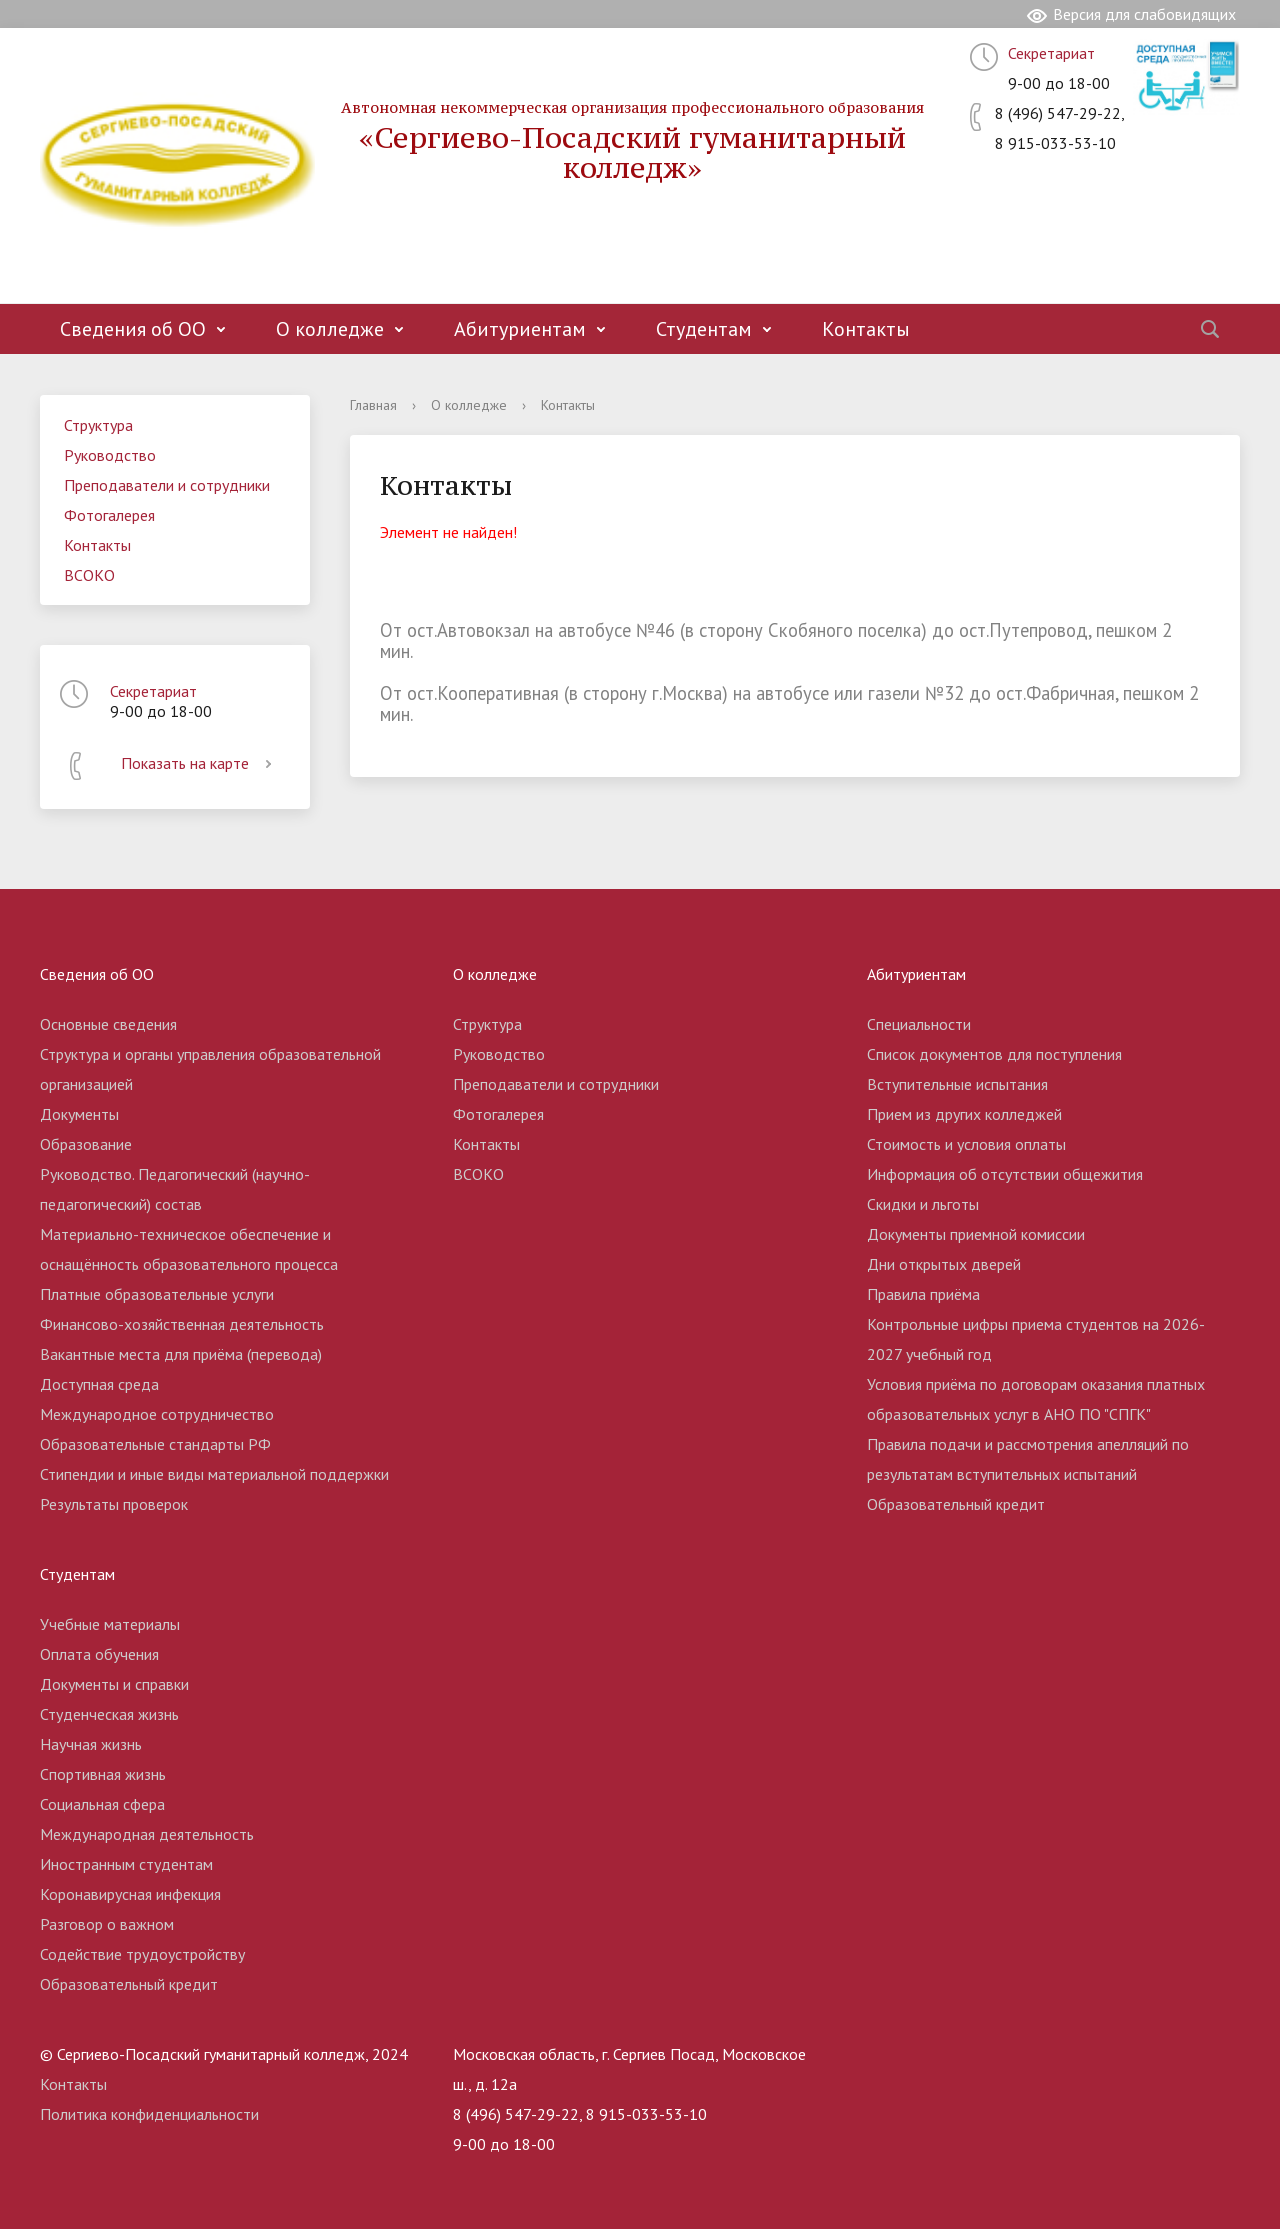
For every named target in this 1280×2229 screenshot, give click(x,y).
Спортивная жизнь (103, 1774)
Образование (86, 1144)
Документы (79, 1114)
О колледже (330, 329)
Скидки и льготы (923, 1204)
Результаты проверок (114, 1504)
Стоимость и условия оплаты (966, 1144)
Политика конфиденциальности (149, 2114)
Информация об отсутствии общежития (1005, 1174)
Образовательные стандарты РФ (155, 1444)
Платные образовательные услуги (157, 1294)
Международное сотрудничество (157, 1414)
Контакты (866, 329)
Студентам (704, 329)
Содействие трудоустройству (142, 1954)
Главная (373, 405)
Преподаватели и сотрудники (167, 485)
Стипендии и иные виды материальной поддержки (214, 1474)
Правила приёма (923, 1294)
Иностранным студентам (126, 1864)
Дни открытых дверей (944, 1264)
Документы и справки (114, 1684)
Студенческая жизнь (109, 1714)
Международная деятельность (147, 1834)
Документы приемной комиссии (976, 1234)
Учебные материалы (110, 1624)
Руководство (110, 455)
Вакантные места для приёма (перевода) (181, 1354)
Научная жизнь (91, 1744)
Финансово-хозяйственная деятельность (182, 1324)
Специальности (919, 1024)
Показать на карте (200, 763)
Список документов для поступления (994, 1054)
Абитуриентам (520, 329)
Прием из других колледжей (964, 1114)
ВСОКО (89, 575)
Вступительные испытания (957, 1084)
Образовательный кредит (956, 1504)
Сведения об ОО (133, 329)
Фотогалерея (109, 515)
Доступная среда (99, 1384)
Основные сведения (108, 1024)
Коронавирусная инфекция (130, 1894)
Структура (98, 425)
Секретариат (1051, 53)
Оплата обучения (99, 1654)
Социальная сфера (102, 1804)
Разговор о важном (107, 1924)
